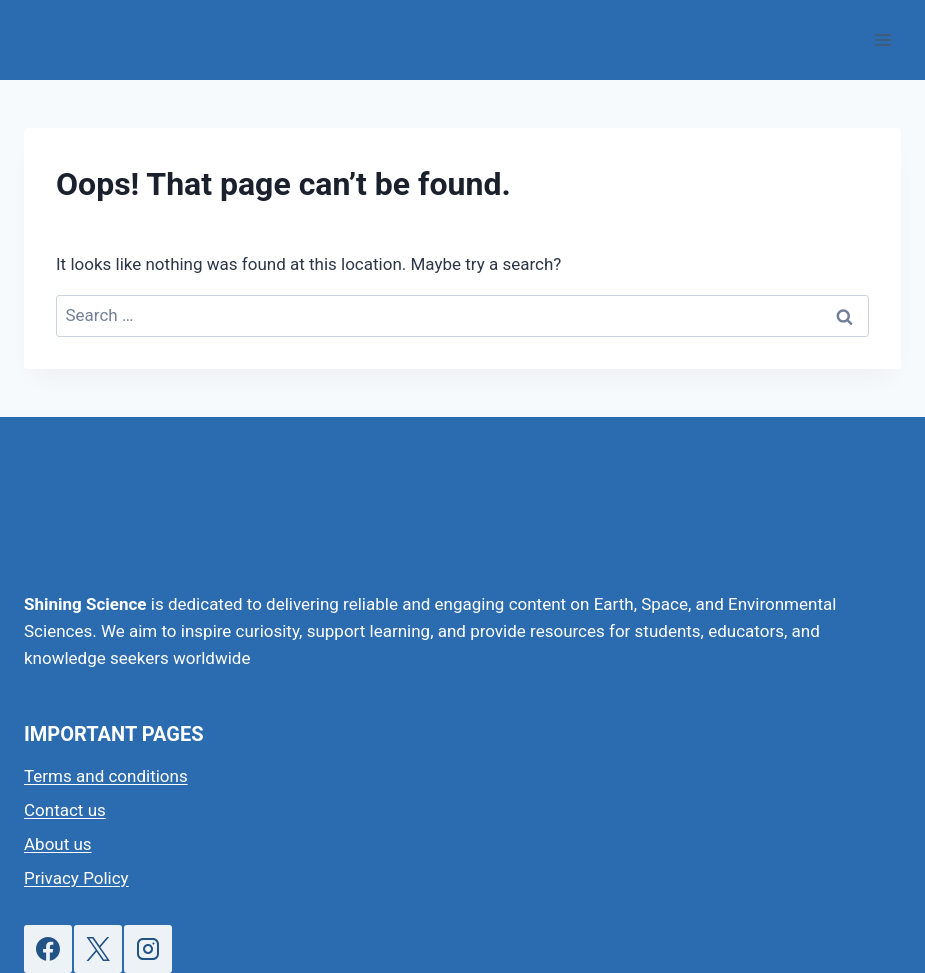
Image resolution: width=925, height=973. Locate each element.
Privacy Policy (76, 878)
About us (58, 844)
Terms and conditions (106, 776)
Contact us (65, 810)
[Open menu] (882, 39)
